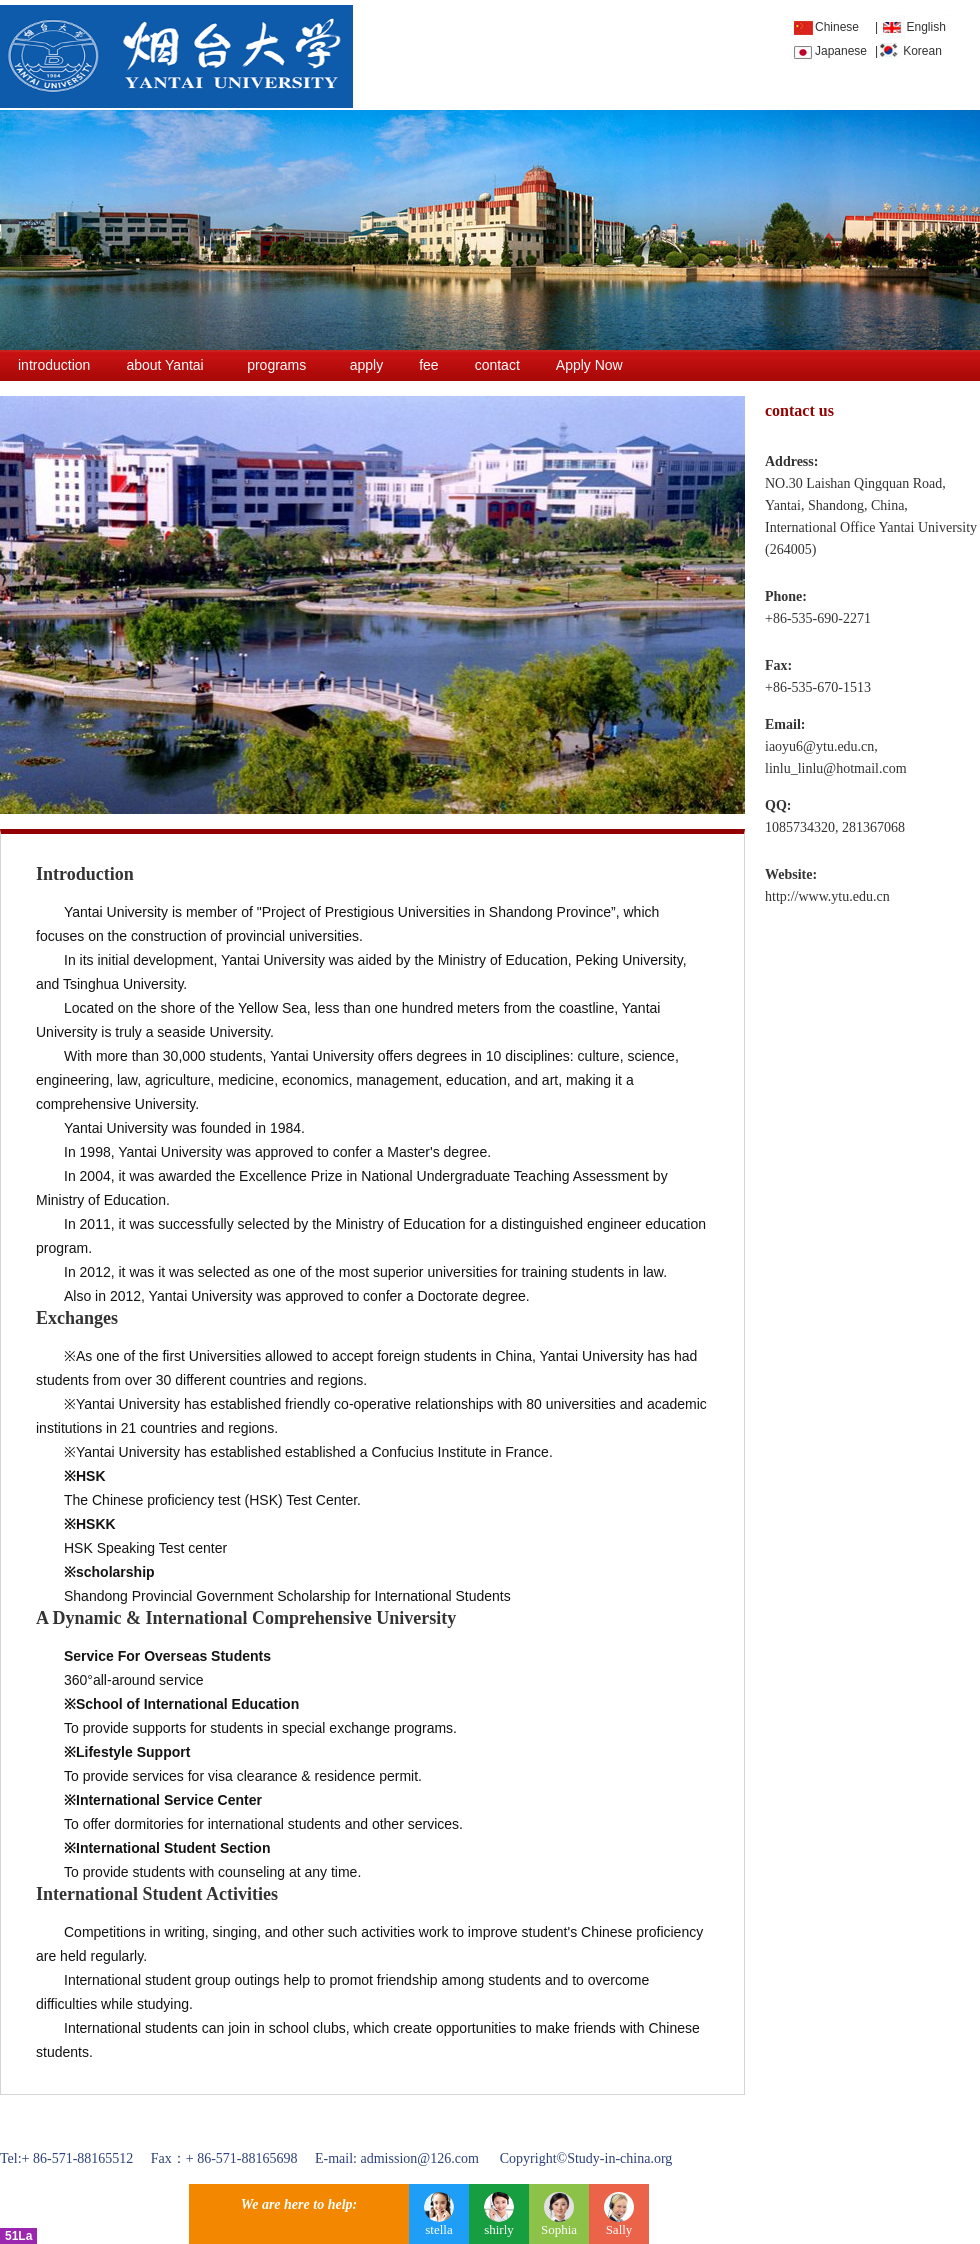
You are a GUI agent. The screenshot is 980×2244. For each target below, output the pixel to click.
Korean (922, 51)
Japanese (841, 51)
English (925, 27)
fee (428, 365)
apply (366, 365)
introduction (54, 365)
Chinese (837, 27)
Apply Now (589, 365)
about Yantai (164, 365)
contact (497, 365)
